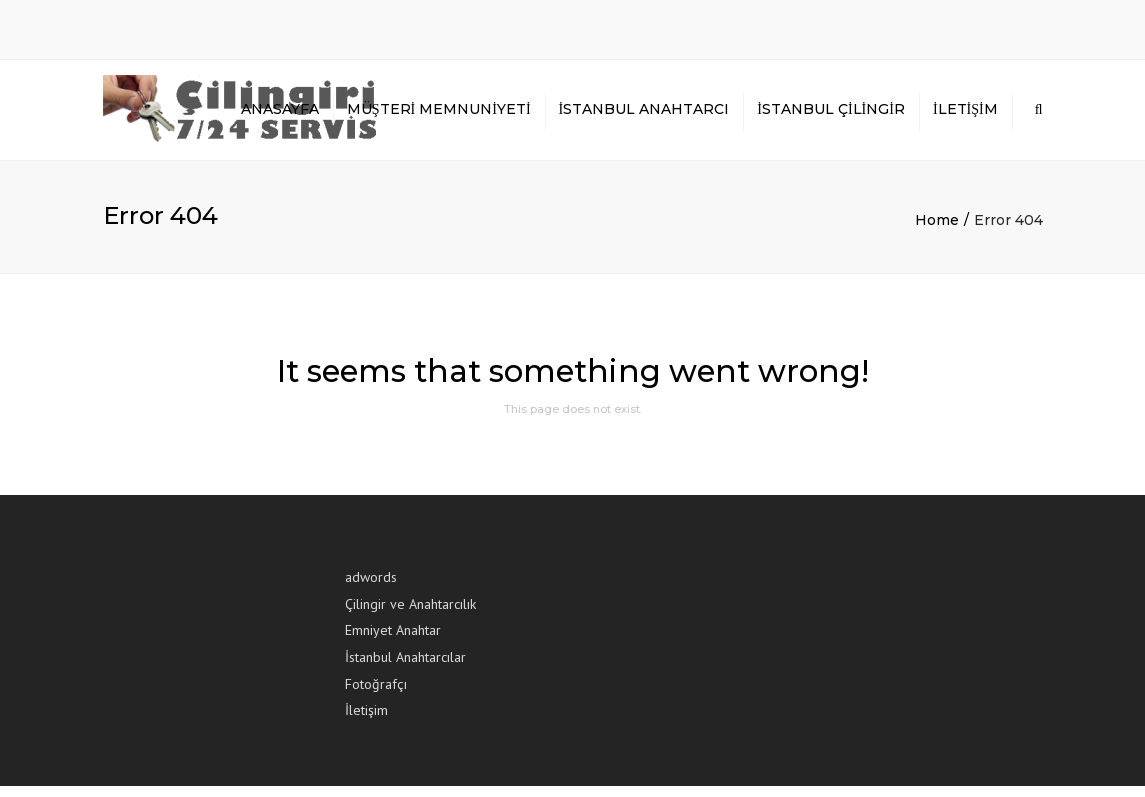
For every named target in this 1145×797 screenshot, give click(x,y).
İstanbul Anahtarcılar (405, 668)
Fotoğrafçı (376, 694)
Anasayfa (280, 115)
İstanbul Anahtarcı (644, 115)
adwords (371, 588)
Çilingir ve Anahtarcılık (410, 615)
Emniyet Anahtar (393, 641)
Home (937, 231)
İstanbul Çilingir (831, 115)
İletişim (965, 115)
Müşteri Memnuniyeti (439, 115)
